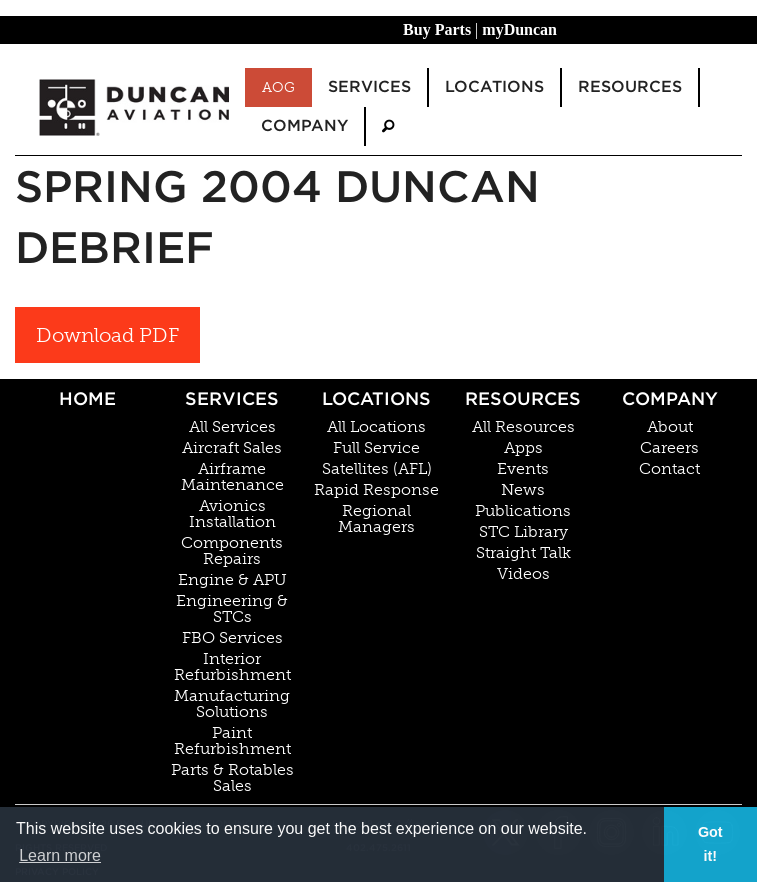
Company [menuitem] (304, 125)
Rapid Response (376, 490)
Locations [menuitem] (494, 86)
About (670, 427)
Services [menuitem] (369, 86)
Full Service (376, 448)
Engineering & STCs (232, 609)
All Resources (523, 427)
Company (670, 398)
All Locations (376, 427)
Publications (523, 511)
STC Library (523, 532)
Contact (669, 469)
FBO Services (232, 638)
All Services (232, 427)
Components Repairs (232, 551)
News (523, 490)
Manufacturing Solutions (232, 704)
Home (87, 398)
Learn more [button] (60, 855)
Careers (669, 448)
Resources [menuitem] (630, 86)
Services (232, 398)
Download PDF (107, 335)
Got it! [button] (710, 844)
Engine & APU (232, 580)
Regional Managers (376, 519)
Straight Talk (523, 553)
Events (523, 469)
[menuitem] (388, 126)
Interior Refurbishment (232, 667)
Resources (523, 398)
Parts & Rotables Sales (232, 778)
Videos (523, 574)
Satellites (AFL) (377, 469)
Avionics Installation (232, 514)
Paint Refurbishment (232, 741)
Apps (523, 448)
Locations (376, 398)
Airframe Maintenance (232, 477)
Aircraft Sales (232, 448)
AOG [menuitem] (278, 87)
